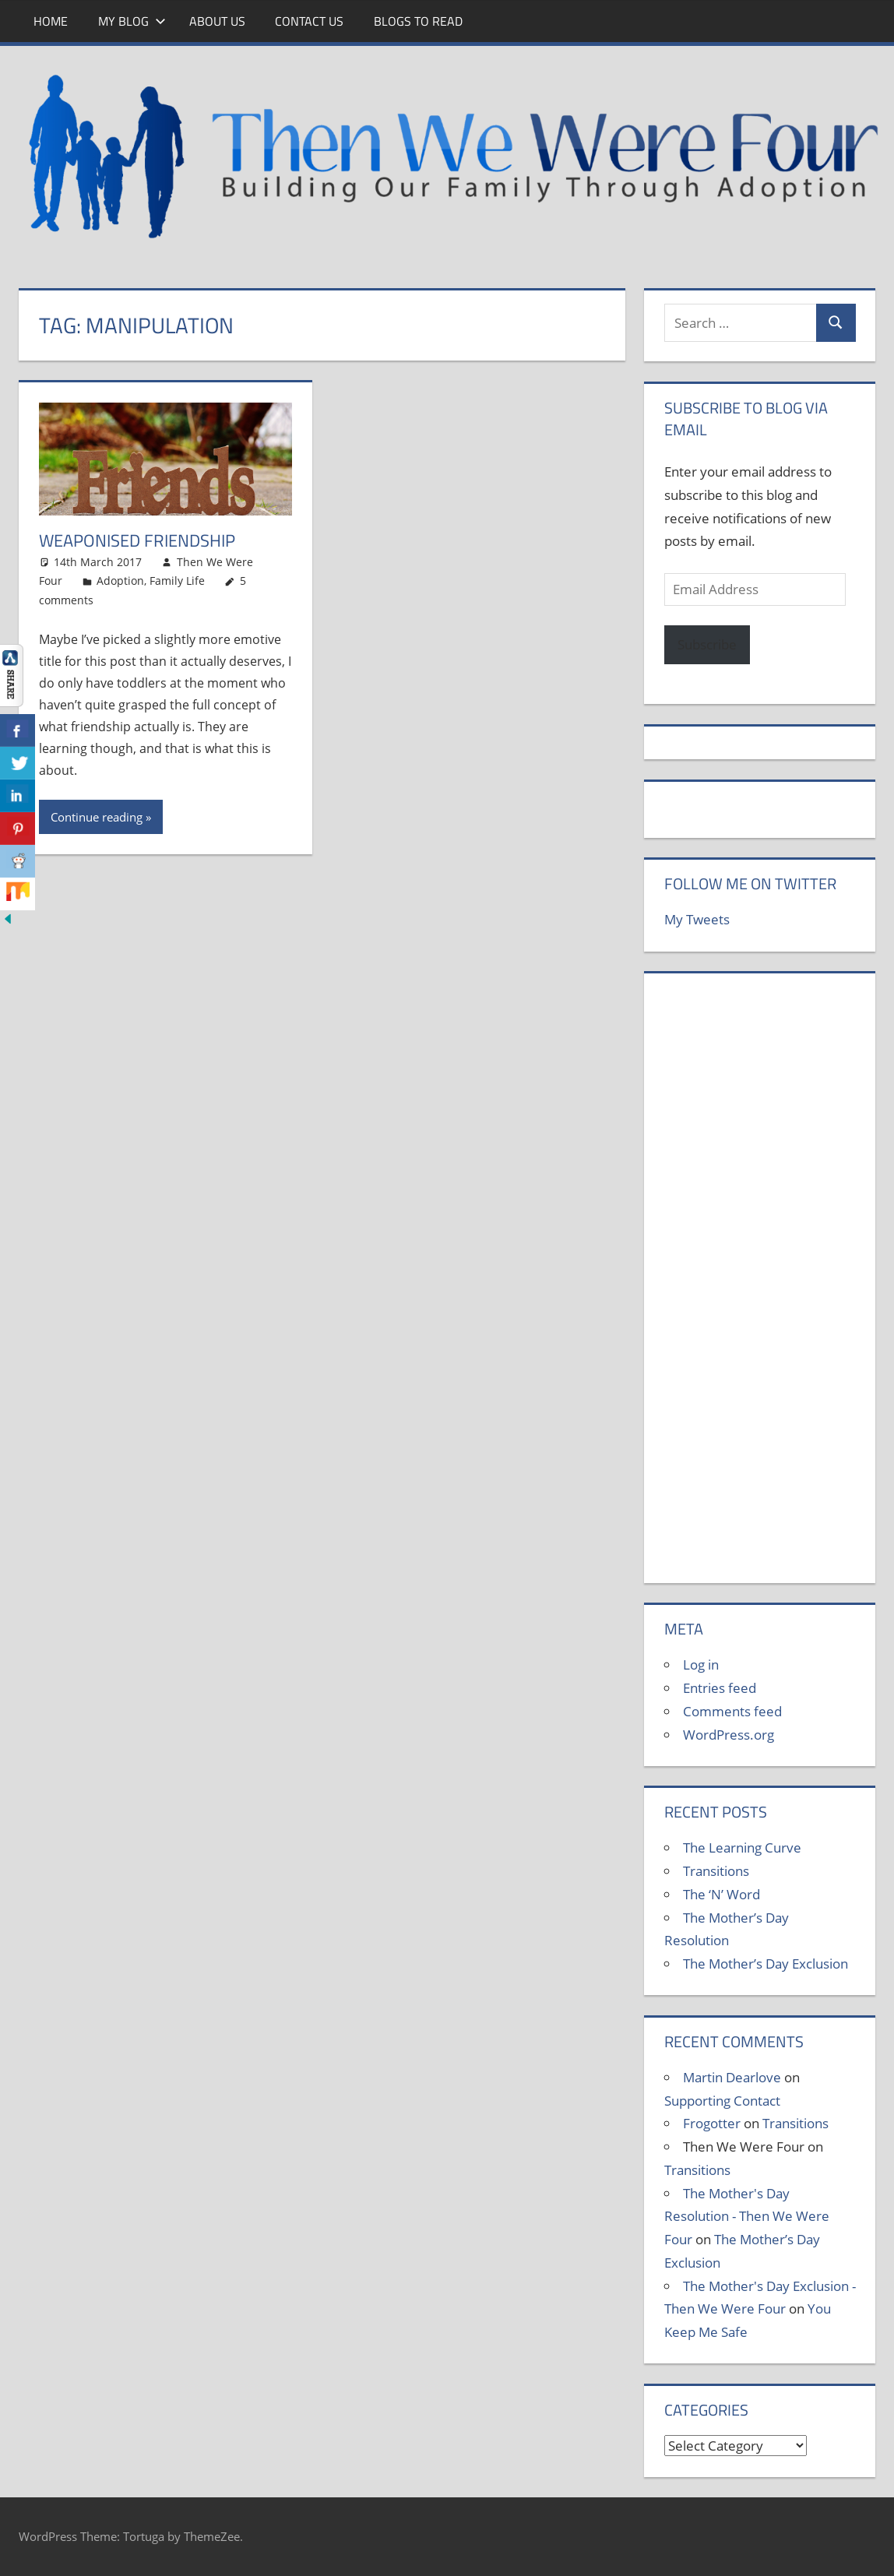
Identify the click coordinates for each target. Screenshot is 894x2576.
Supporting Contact (722, 2101)
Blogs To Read (418, 21)
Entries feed (719, 1688)
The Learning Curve (742, 1847)
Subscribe (707, 644)
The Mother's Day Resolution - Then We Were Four (746, 2216)
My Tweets (697, 919)
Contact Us (309, 21)
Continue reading (97, 817)
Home (50, 21)
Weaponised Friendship (137, 540)
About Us (217, 21)
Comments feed (732, 1711)
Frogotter (712, 2123)
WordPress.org (728, 1735)
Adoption (120, 580)
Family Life (177, 580)
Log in (701, 1664)
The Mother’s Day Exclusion (765, 1963)
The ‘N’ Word (721, 1894)
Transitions (716, 1871)
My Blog (132, 21)
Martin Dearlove (732, 2077)
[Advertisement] (760, 1286)
